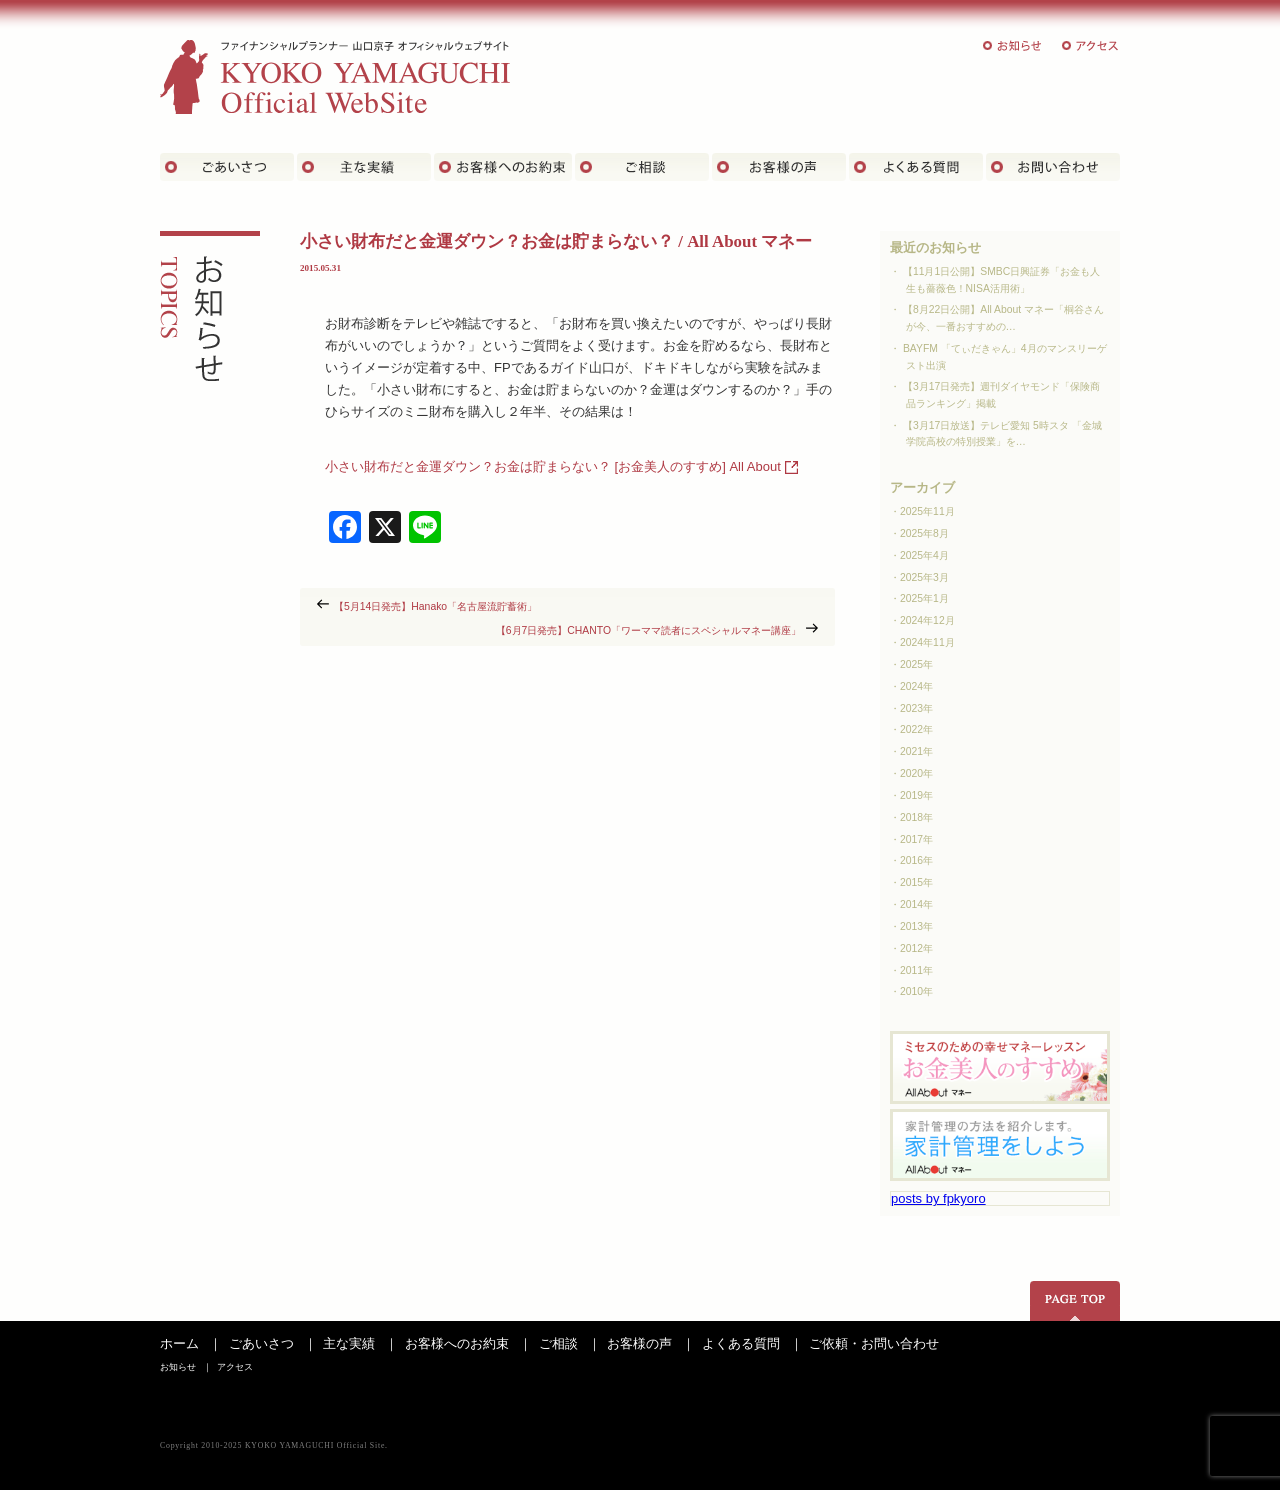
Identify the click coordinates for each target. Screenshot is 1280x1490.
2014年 (916, 904)
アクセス (1091, 45)
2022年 (916, 729)
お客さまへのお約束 (503, 167)
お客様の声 (779, 167)
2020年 (916, 773)
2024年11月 (927, 642)
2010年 (916, 991)
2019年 (916, 795)
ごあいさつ (227, 167)
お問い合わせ (1053, 167)
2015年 (916, 882)
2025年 (916, 664)
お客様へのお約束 (457, 1343)
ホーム (179, 1343)
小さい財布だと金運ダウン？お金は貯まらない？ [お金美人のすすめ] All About (553, 466)
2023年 (916, 708)
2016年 (916, 860)
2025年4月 (924, 555)
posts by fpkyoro (938, 1198)
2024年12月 (927, 620)
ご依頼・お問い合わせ (874, 1343)
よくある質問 (916, 167)
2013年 (916, 926)
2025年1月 (924, 598)
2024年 (916, 686)
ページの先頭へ (1075, 1301)
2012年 (916, 948)
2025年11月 (927, 511)
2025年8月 (924, 533)
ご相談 (642, 167)
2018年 (916, 817)
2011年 (916, 970)
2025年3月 (924, 577)
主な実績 (364, 167)
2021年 (916, 751)
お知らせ (1013, 45)
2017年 (916, 839)
